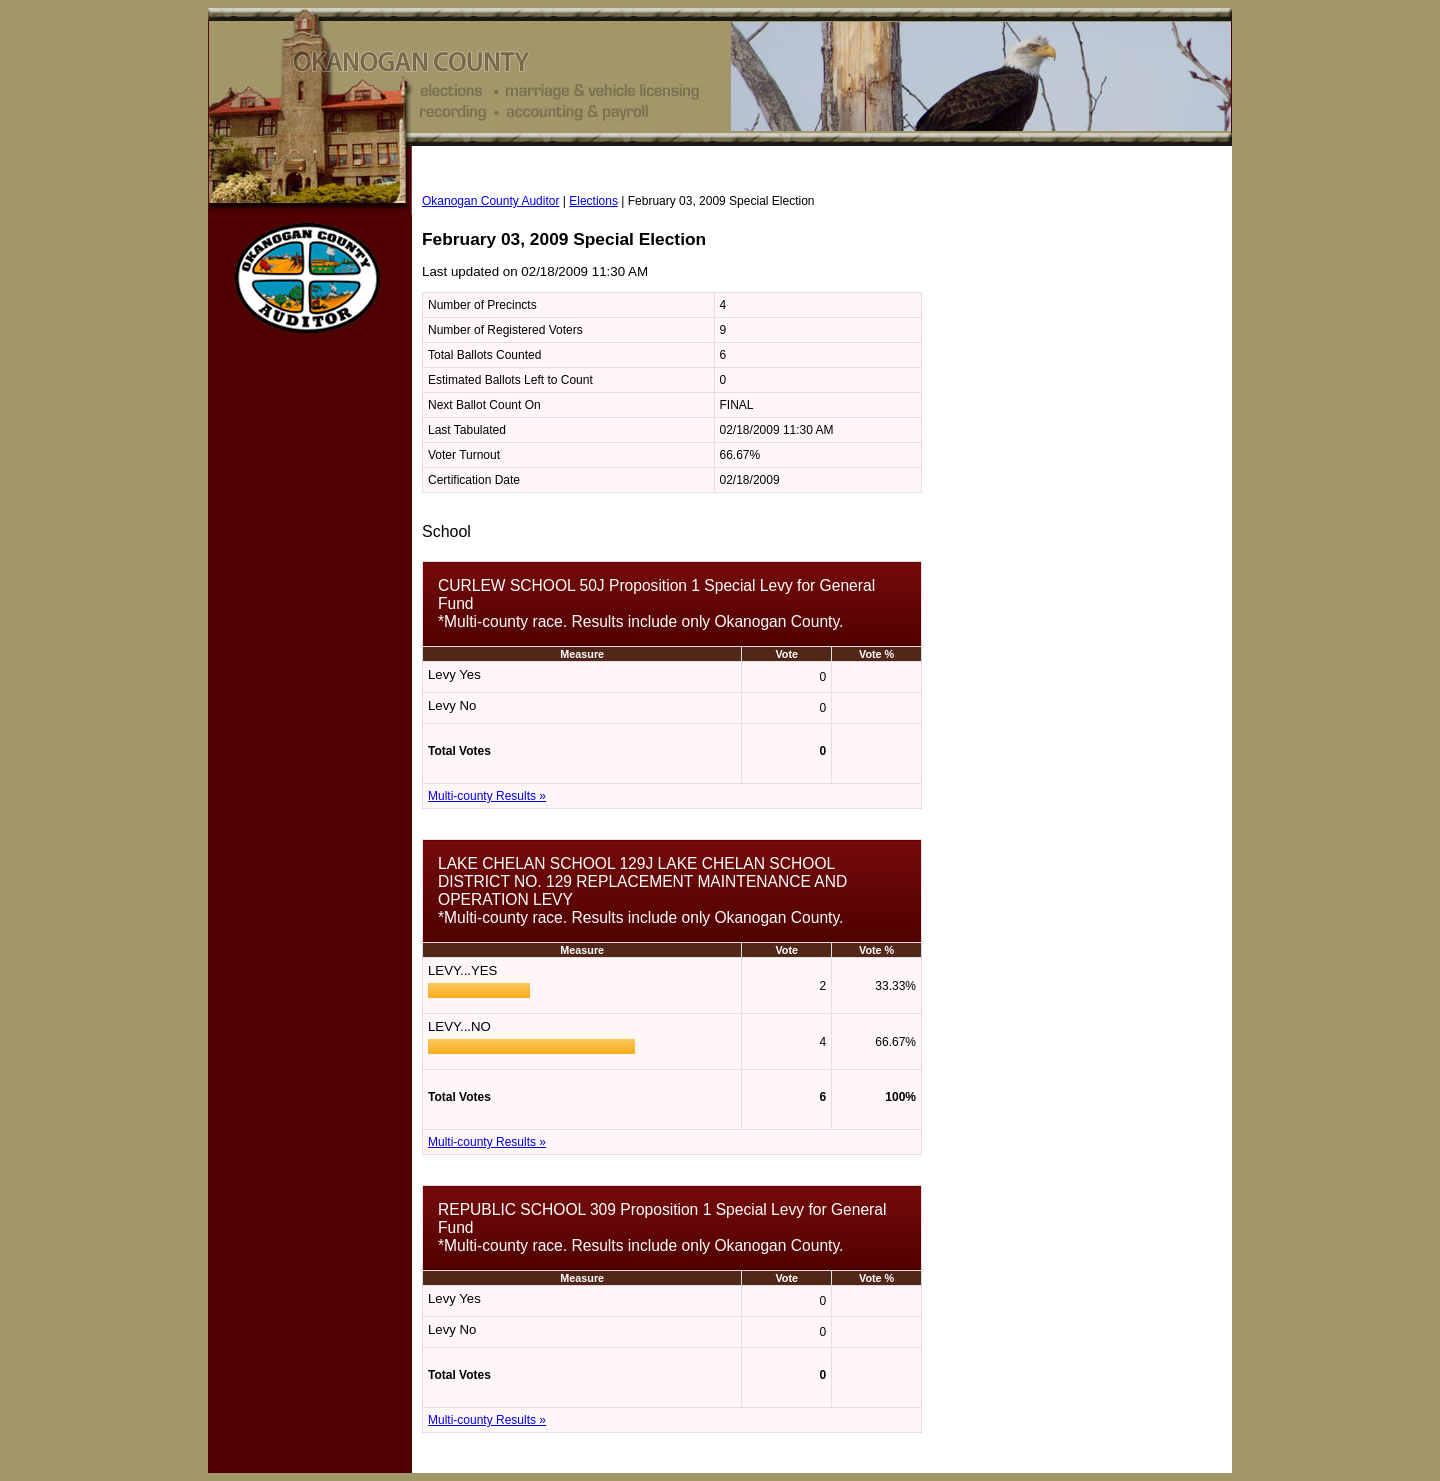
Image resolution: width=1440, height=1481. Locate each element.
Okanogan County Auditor (490, 201)
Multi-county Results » (487, 796)
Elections (593, 201)
